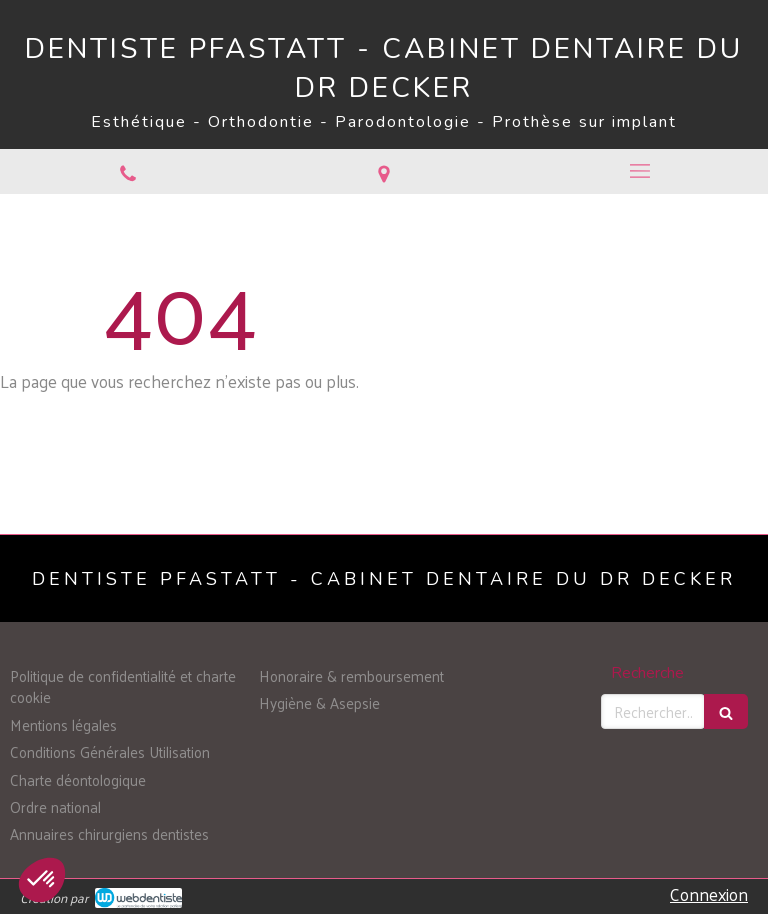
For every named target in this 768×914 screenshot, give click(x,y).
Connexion (709, 894)
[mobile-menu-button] (640, 171)
